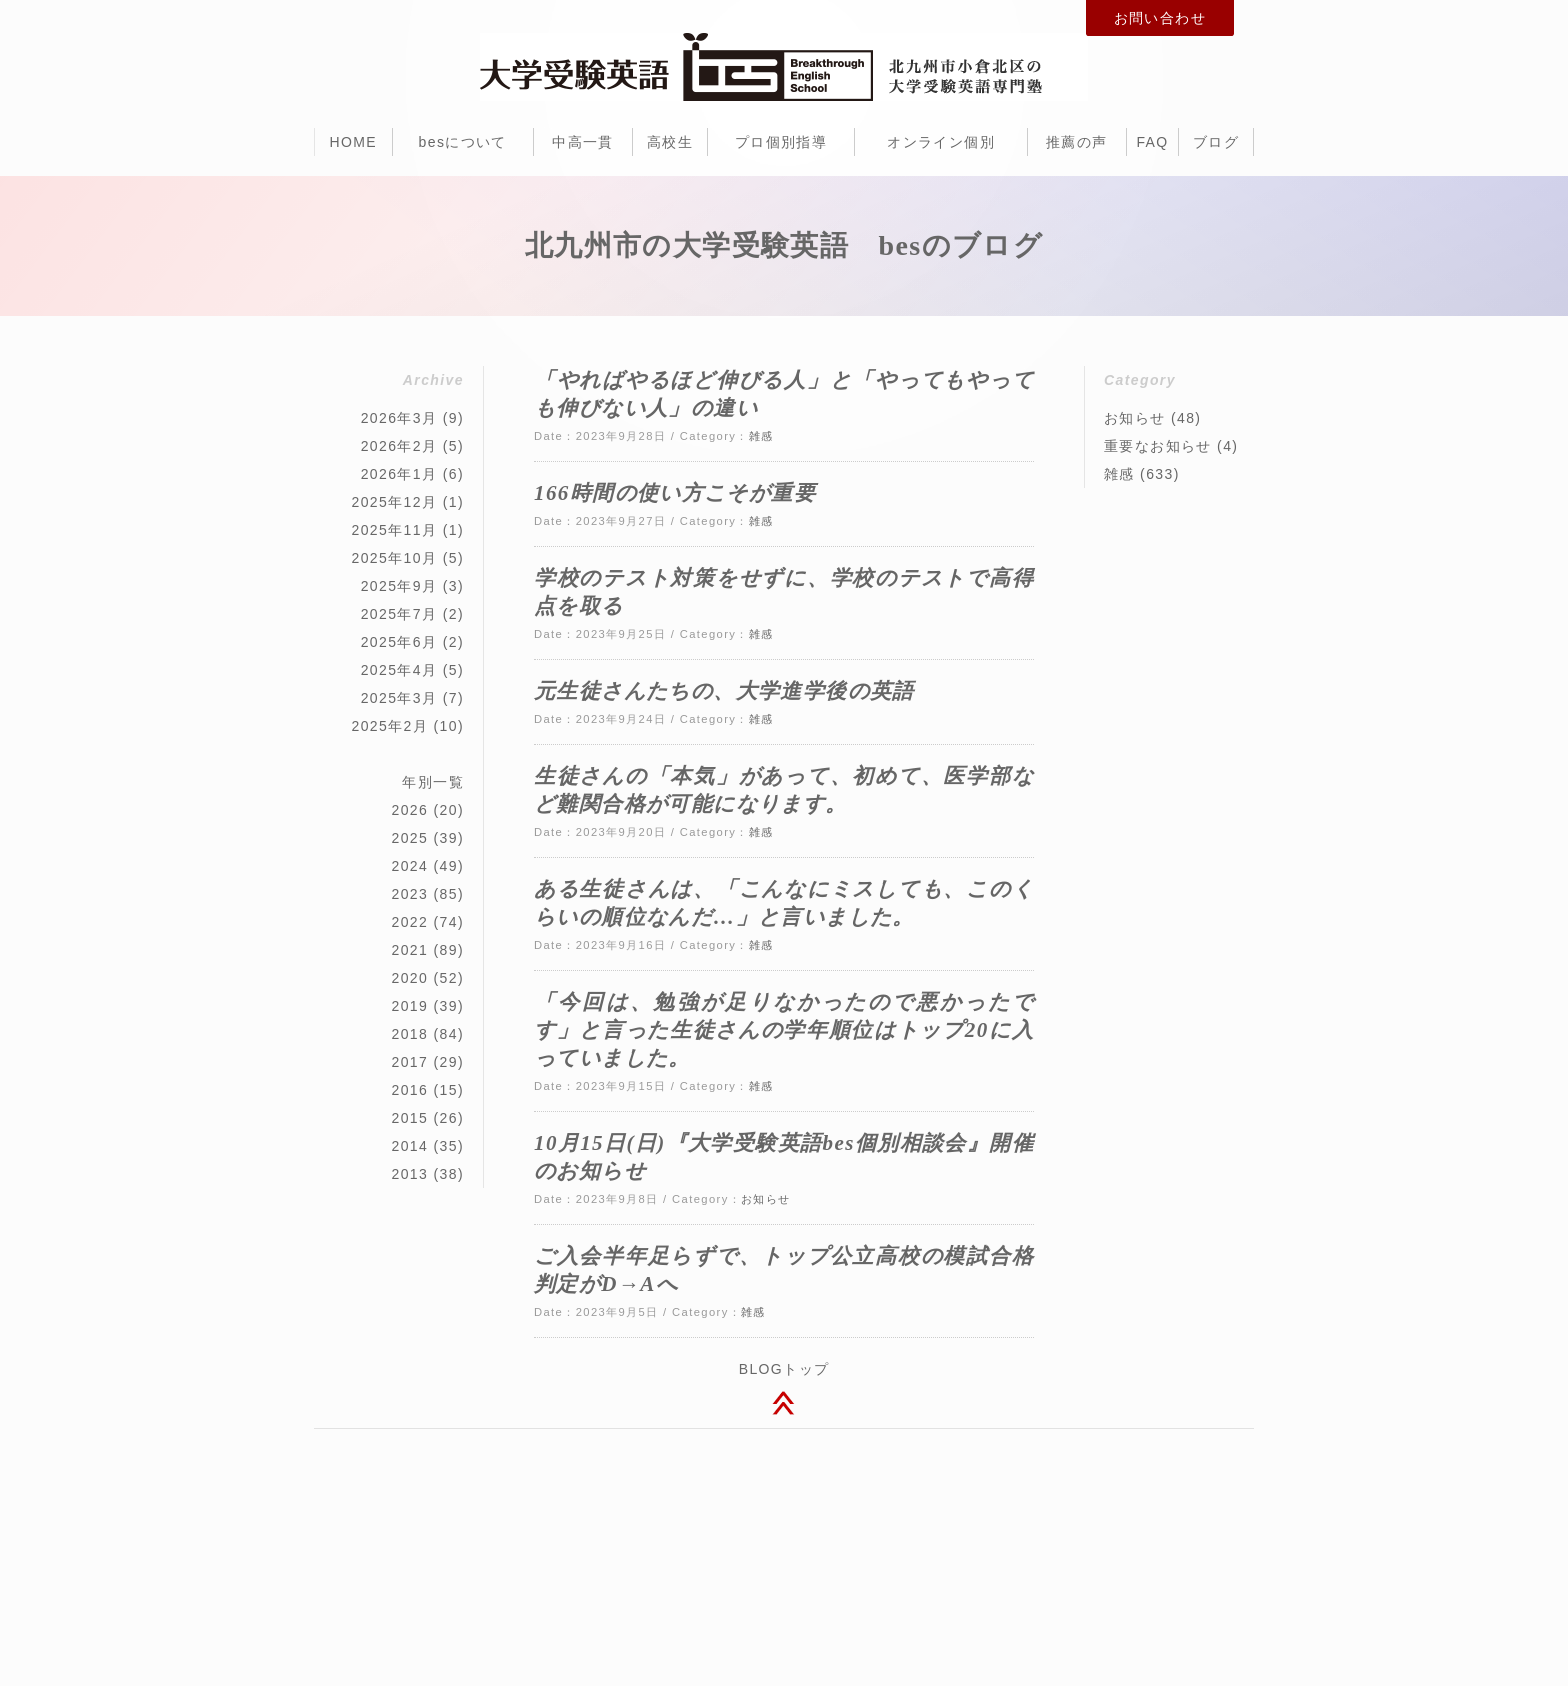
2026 (409, 810)
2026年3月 (399, 418)
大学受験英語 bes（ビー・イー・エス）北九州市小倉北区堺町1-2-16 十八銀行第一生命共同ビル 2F (784, 1498)
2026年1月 (399, 474)
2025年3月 (399, 698)
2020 (409, 978)
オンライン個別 (941, 142)
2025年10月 (394, 558)
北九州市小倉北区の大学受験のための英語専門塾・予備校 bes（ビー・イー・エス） (784, 67)
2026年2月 (399, 446)
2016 (409, 1090)
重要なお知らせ (1158, 446)
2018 (409, 1034)
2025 (409, 838)
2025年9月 (399, 586)
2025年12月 (394, 502)
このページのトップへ (784, 1406)
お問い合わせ (1160, 18)
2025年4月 (399, 670)
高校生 (670, 142)
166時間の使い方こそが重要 (675, 493)
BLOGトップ (784, 1369)
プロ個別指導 (781, 142)
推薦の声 (1077, 142)
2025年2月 (389, 726)
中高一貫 (583, 142)
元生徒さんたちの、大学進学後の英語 (724, 691)
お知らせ (766, 1199)
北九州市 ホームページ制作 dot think (874, 1578)
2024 (409, 866)
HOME (353, 142)
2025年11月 (394, 530)
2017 (409, 1062)
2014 (409, 1146)
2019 (409, 1006)
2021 (409, 950)
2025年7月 (399, 614)
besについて (463, 142)
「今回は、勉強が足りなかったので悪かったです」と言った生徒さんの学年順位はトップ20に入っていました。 (784, 1030)
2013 (409, 1174)
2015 (409, 1118)
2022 (409, 922)
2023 (409, 894)
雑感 (761, 436)
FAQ (1152, 142)
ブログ (1216, 142)
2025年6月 (399, 642)
